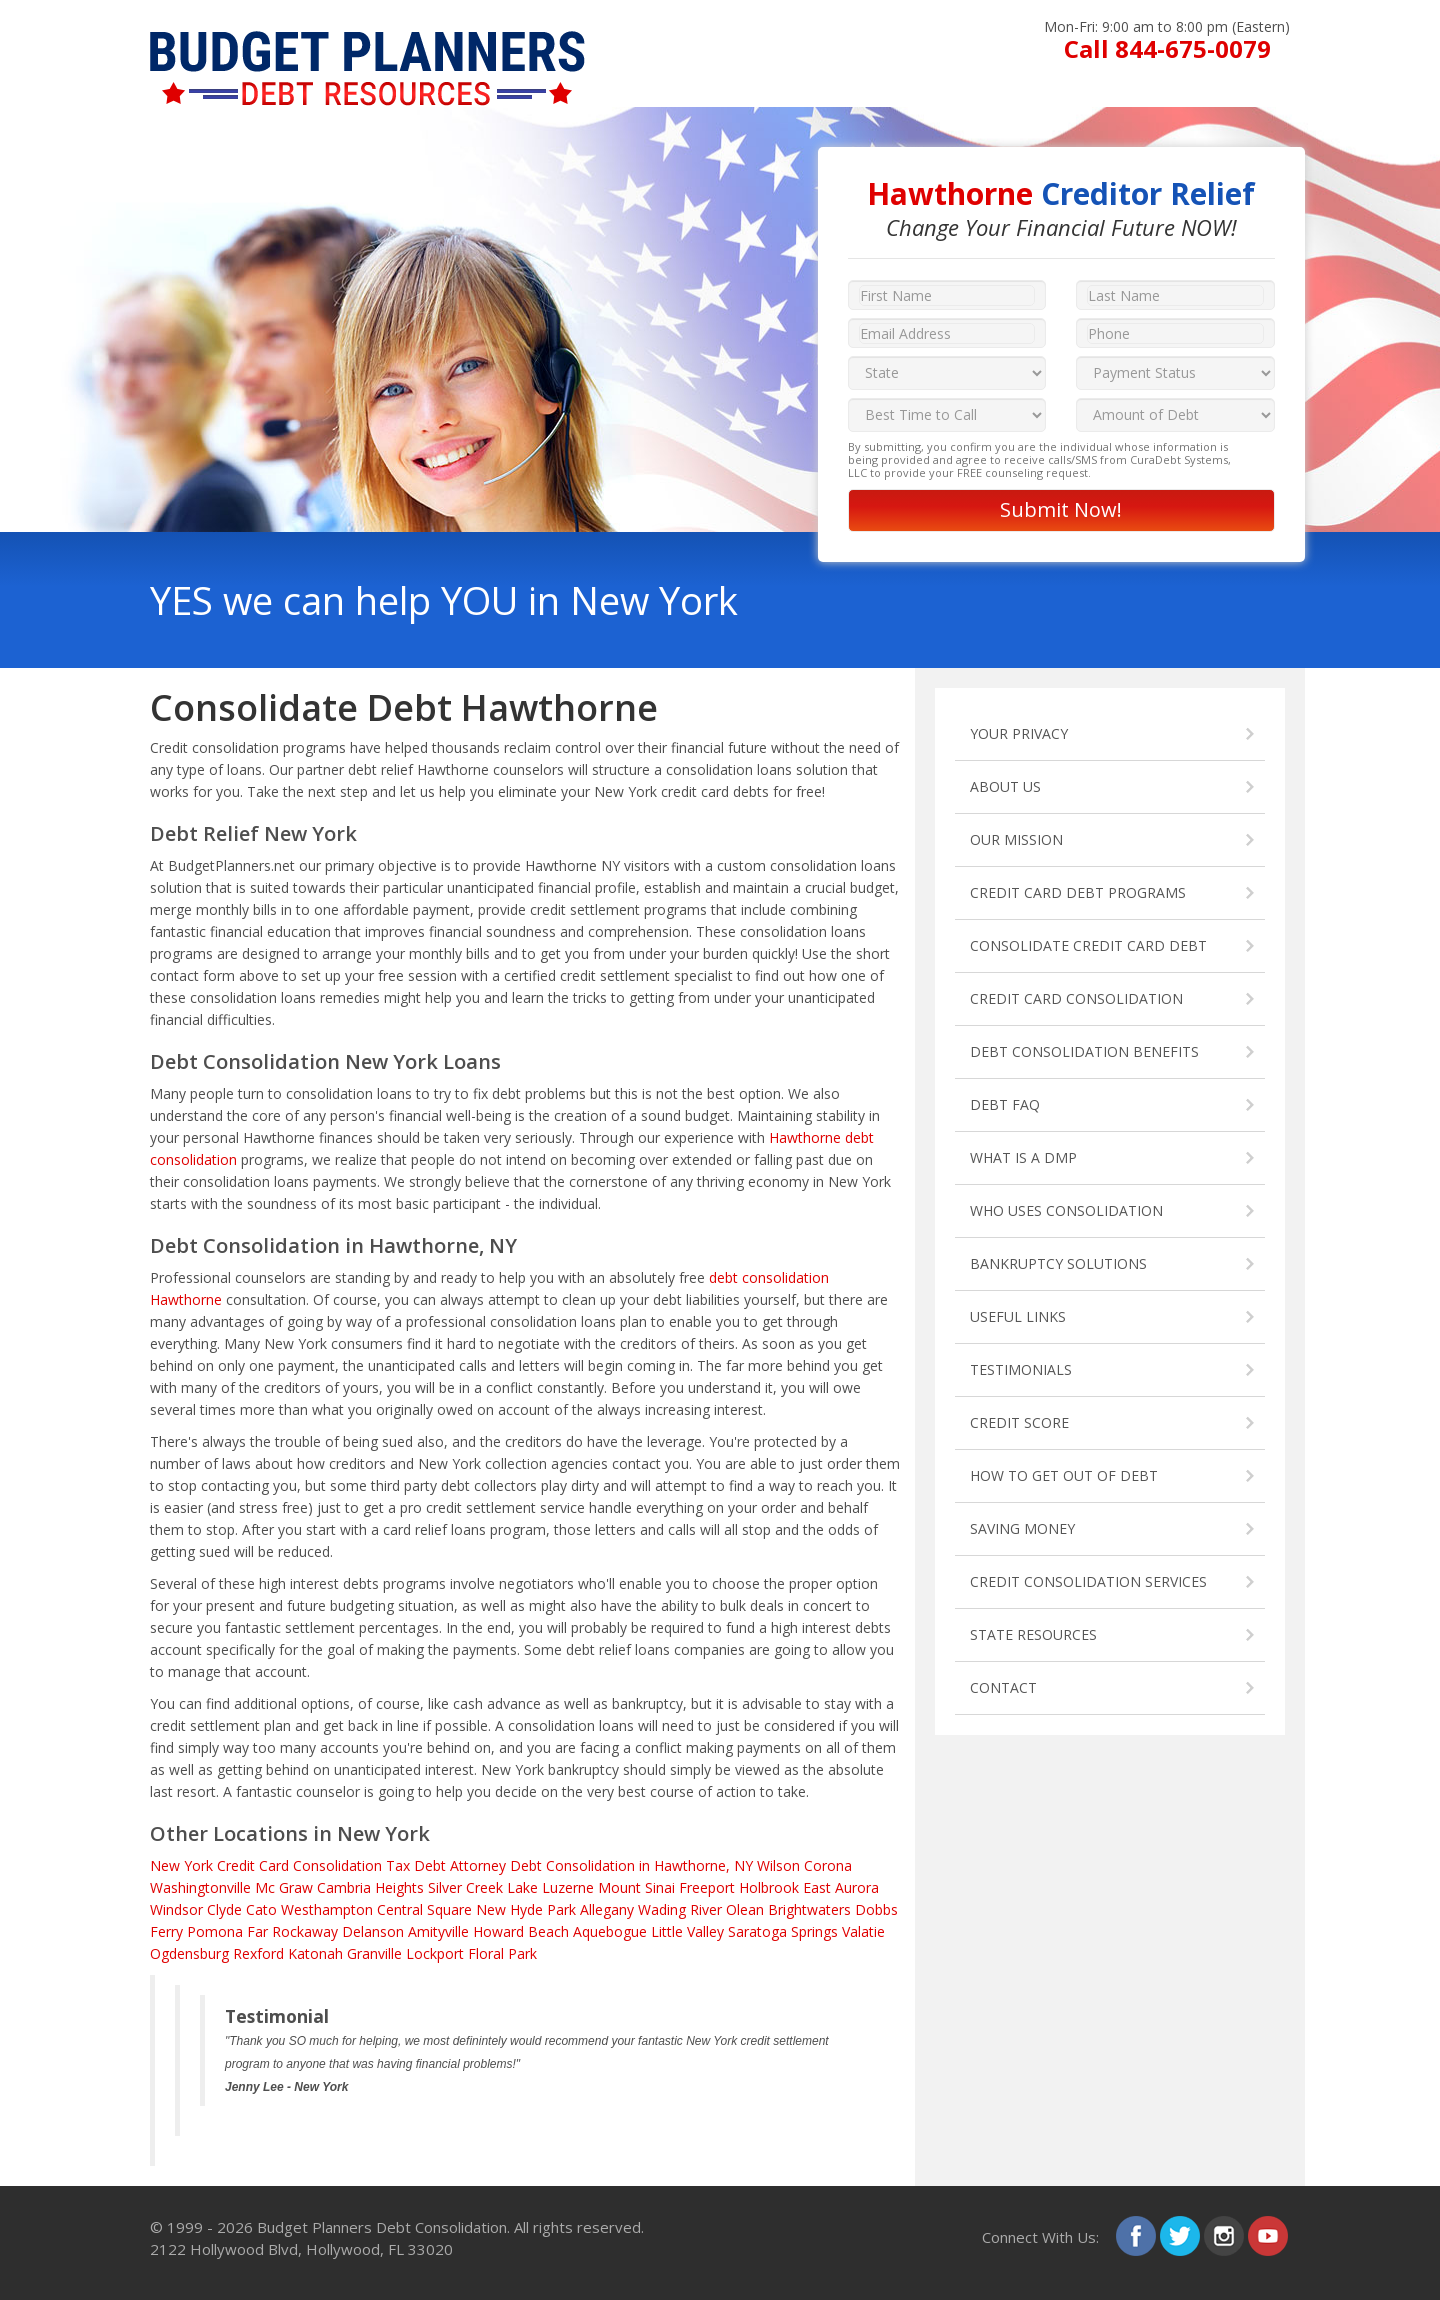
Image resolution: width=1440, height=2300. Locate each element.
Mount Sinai (636, 1887)
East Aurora (841, 1887)
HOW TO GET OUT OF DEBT (1064, 1475)
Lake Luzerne (550, 1887)
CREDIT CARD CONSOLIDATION (1076, 998)
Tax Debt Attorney (446, 1865)
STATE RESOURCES (1033, 1634)
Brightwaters (809, 1909)
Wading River (680, 1909)
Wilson (778, 1865)
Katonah (315, 1953)
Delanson (373, 1931)
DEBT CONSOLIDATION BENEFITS (1084, 1051)
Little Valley (687, 1931)
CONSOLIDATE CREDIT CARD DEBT (1088, 945)
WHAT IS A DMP (1023, 1157)
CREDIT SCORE (1019, 1422)
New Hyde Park (526, 1909)
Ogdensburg (189, 1953)
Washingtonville (200, 1887)
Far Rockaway (292, 1931)
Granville (374, 1953)
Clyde (224, 1909)
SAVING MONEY (1022, 1528)
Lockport (435, 1953)
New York (181, 1865)
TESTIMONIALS (1021, 1369)
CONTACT (1003, 1687)
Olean (745, 1909)
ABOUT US (1005, 786)
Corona (828, 1865)
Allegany (607, 1909)
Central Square (424, 1909)
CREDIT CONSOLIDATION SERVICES (1088, 1581)
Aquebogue (610, 1931)
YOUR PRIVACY (1019, 733)
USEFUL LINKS (1018, 1316)
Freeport (707, 1887)
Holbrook (769, 1887)
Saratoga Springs (783, 1931)
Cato (261, 1909)
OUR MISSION (1016, 839)
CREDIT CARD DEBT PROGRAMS (1078, 892)
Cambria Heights (370, 1887)
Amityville (438, 1931)
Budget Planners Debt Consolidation (382, 2227)
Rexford (258, 1953)
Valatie (863, 1931)
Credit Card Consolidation (299, 1865)
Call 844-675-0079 (1167, 48)
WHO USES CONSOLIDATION (1066, 1210)
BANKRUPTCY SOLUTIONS (1058, 1263)
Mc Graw (284, 1887)
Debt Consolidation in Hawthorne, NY (631, 1865)
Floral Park (502, 1953)
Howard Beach (521, 1931)
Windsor (176, 1909)
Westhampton (327, 1909)
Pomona (215, 1931)
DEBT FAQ (1005, 1104)
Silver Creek (465, 1887)
